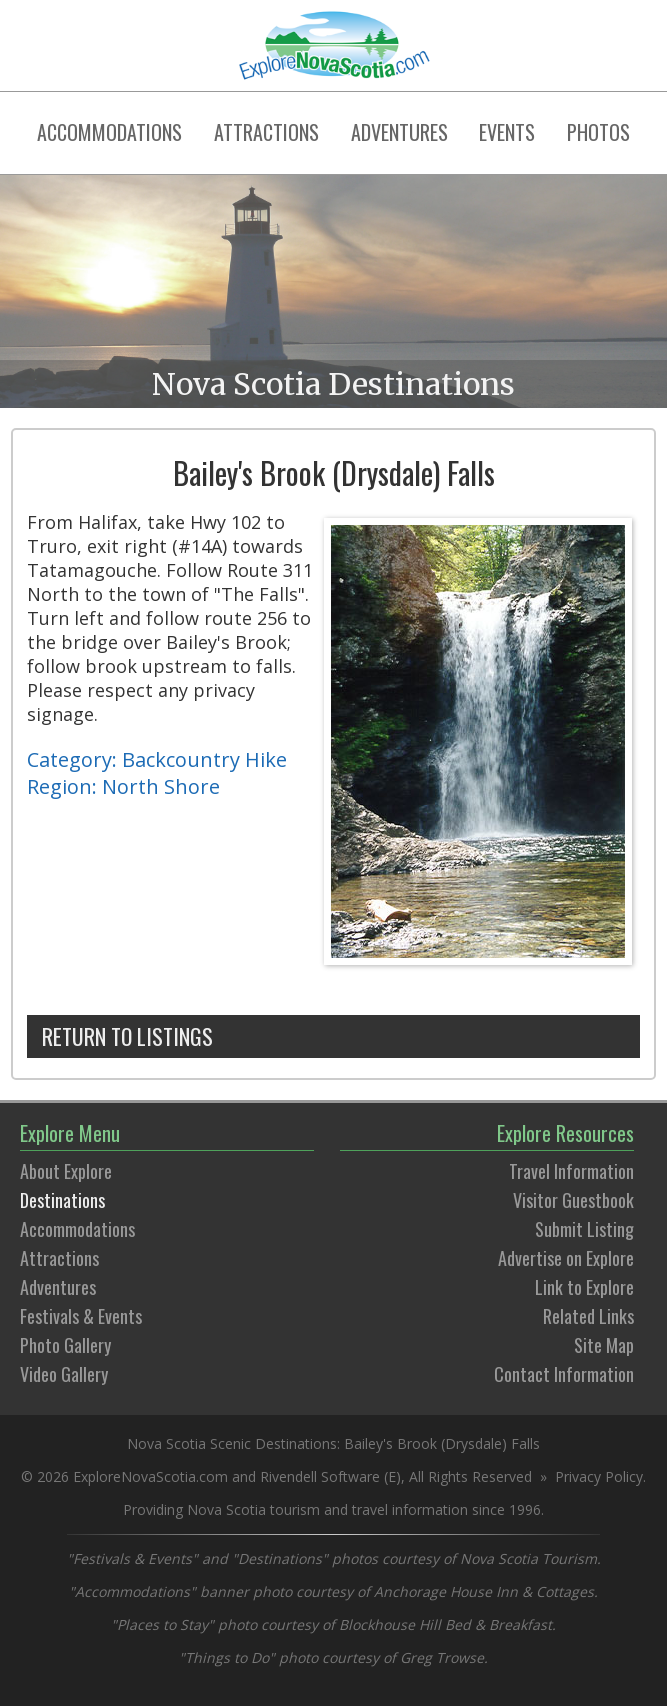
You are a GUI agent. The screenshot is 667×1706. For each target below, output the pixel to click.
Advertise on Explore (566, 1258)
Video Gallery (64, 1374)
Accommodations (77, 1229)
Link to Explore (584, 1287)
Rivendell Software (320, 1476)
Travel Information (571, 1171)
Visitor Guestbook (573, 1200)
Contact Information (564, 1374)
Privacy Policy (599, 1476)
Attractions (59, 1258)
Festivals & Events (81, 1316)
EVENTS (507, 132)
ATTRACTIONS (266, 132)
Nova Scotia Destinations (333, 384)
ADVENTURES (399, 132)
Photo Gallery (65, 1345)
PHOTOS (598, 132)
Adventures (58, 1287)
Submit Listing (584, 1229)
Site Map (604, 1345)
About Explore (66, 1171)
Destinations (62, 1200)
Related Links (588, 1316)
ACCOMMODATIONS (109, 132)
